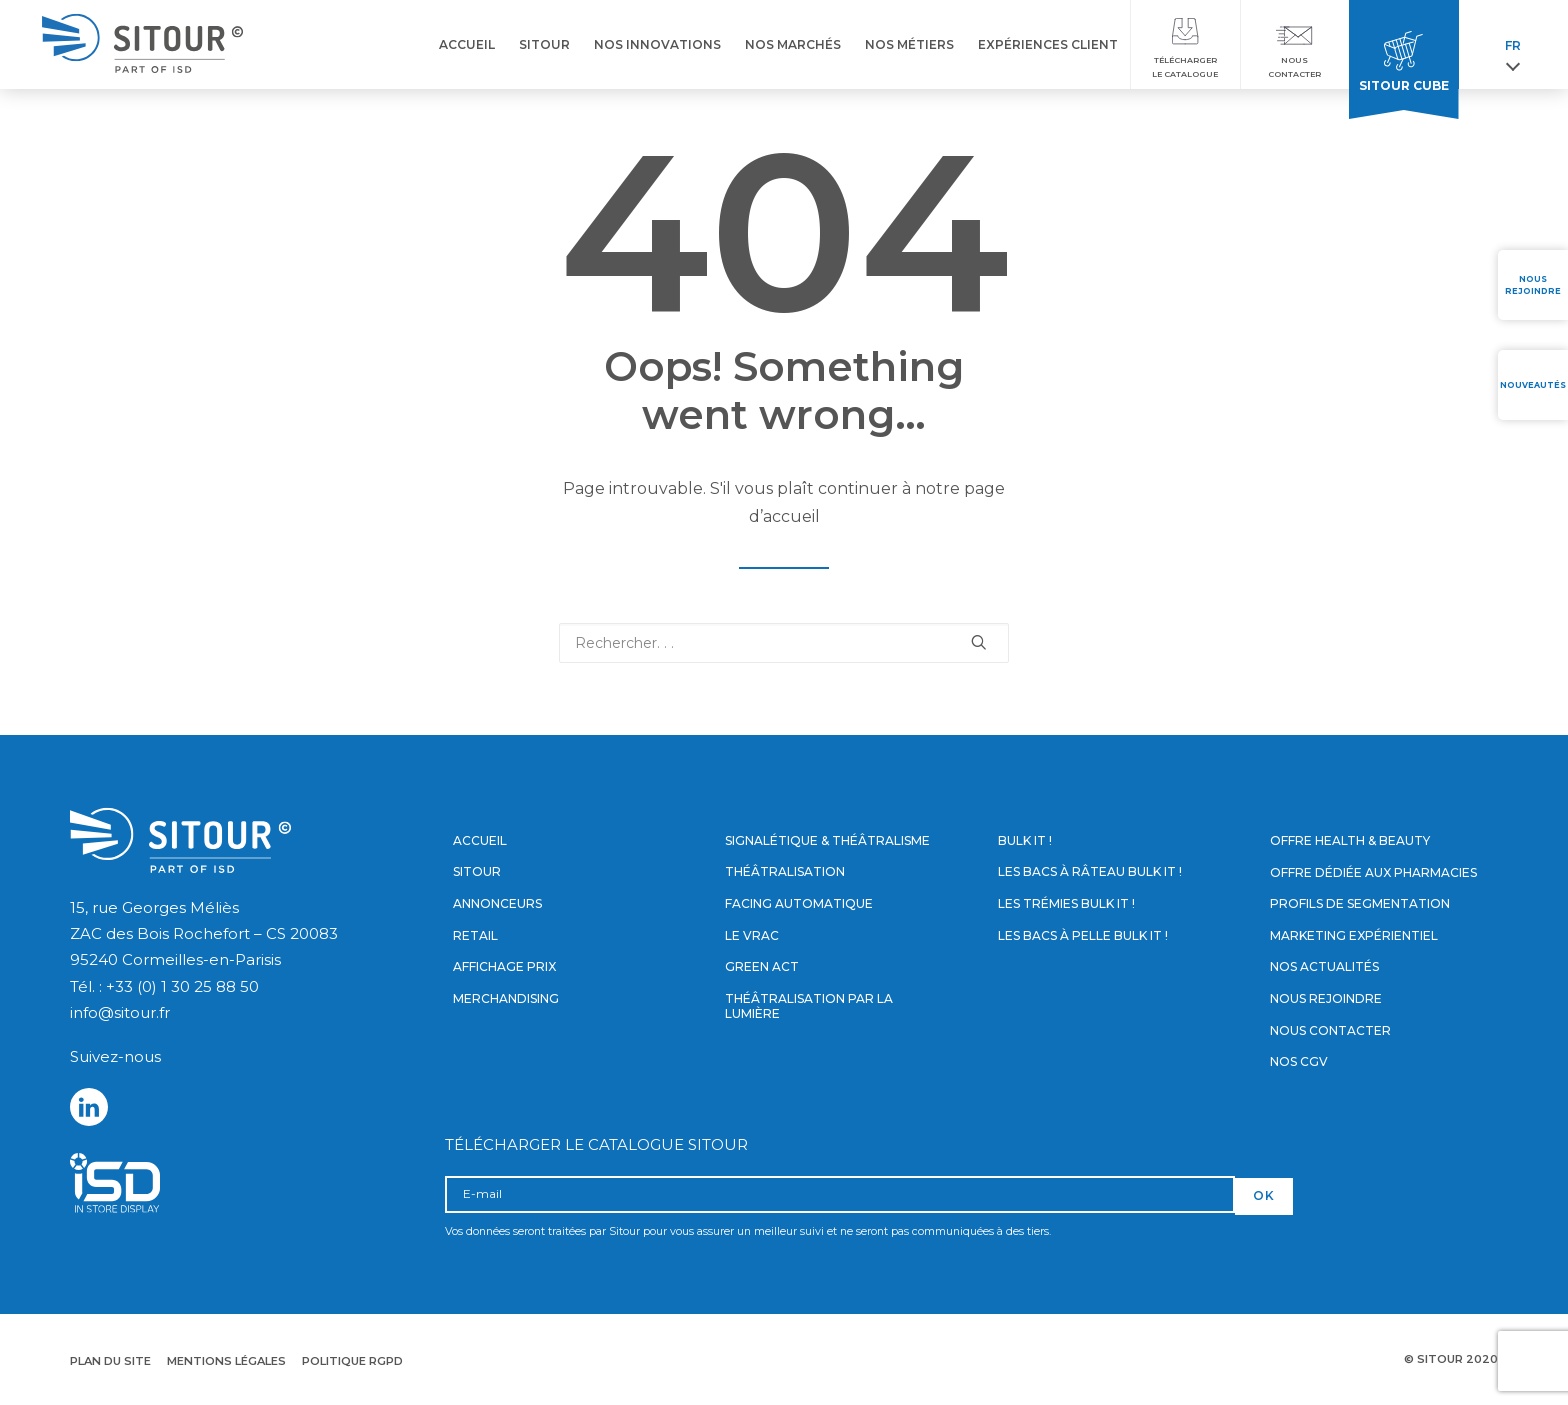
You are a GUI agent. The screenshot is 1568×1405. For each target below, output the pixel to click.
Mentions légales (226, 1361)
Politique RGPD (352, 1361)
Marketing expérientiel (1354, 935)
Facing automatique (799, 903)
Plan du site (110, 1361)
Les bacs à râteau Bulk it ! (1090, 872)
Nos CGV (1299, 1061)
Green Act (762, 966)
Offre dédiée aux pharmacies (1373, 872)
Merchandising (506, 998)
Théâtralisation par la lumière (809, 1006)
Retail (475, 935)
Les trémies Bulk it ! (1066, 903)
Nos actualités (1324, 966)
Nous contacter (1330, 1030)
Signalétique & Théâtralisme (827, 840)
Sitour (477, 872)
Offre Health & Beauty (1350, 840)
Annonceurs (497, 903)
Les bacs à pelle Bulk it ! (1083, 935)
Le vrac (752, 935)
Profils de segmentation (1360, 903)
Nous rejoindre (1326, 998)
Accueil (480, 840)
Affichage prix (504, 966)
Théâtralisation (785, 872)
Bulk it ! (1025, 840)
